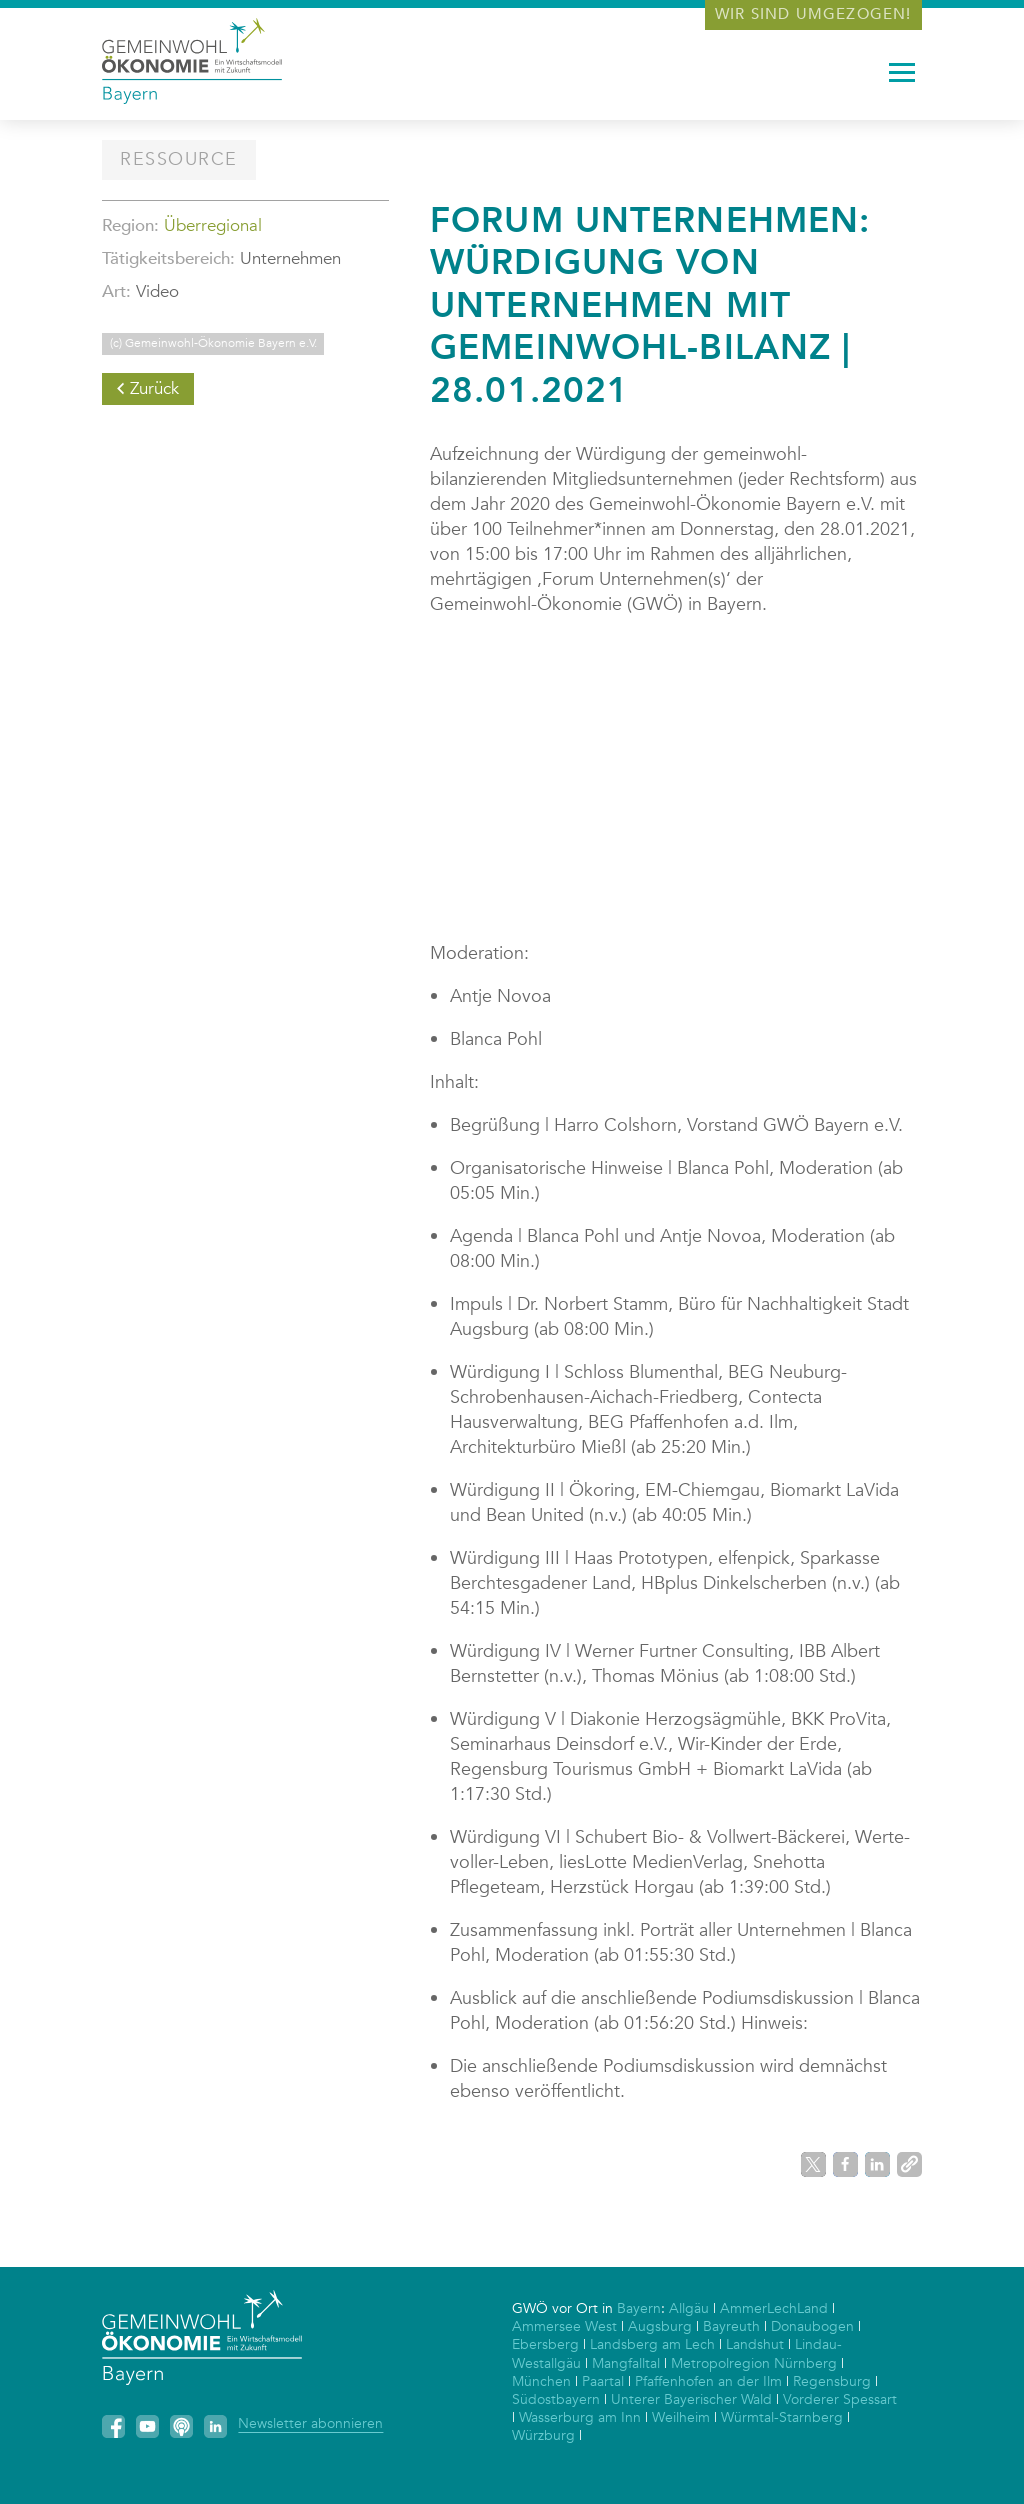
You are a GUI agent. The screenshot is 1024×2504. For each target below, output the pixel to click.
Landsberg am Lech (652, 2344)
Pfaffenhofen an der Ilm (708, 2381)
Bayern (639, 2308)
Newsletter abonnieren (310, 2423)
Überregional (213, 225)
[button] (813, 2164)
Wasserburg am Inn (580, 2417)
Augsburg (660, 2326)
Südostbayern (556, 2399)
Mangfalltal (626, 2363)
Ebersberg (545, 2344)
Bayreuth (731, 2326)
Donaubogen (812, 2326)
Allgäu (689, 2308)
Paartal (603, 2381)
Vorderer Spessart (840, 2399)
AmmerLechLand (774, 2308)
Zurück (154, 388)
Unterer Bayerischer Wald (691, 2399)
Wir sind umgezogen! (813, 14)
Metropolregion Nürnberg (754, 2363)
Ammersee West (564, 2326)
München (541, 2381)
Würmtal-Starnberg (782, 2417)
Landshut (755, 2344)
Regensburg (832, 2381)
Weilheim (681, 2417)
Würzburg (543, 2435)
